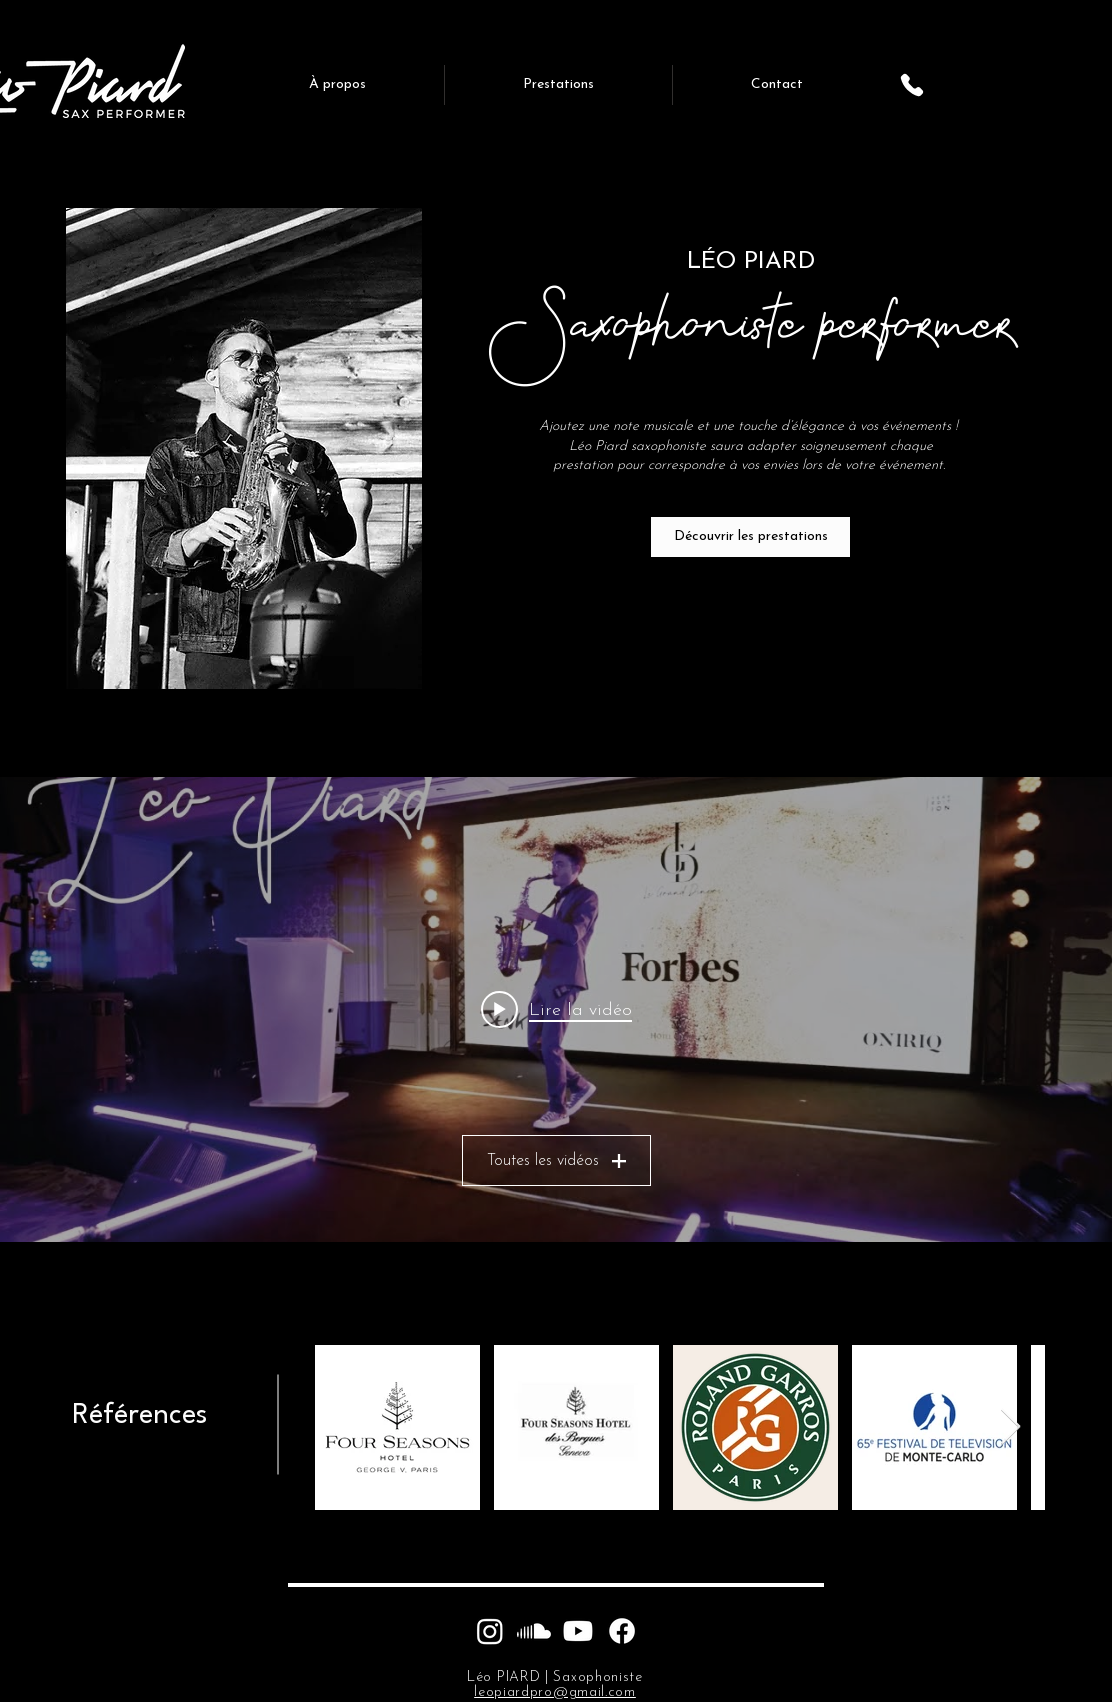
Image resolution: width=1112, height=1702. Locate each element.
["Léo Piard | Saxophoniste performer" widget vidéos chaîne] (556, 1009)
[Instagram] (490, 1631)
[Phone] (912, 85)
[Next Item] (1010, 1427)
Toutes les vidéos (556, 1161)
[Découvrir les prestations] (750, 537)
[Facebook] (622, 1631)
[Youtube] (578, 1631)
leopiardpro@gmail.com (555, 1692)
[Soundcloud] (534, 1631)
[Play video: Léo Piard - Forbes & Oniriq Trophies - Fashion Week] (556, 1010)
